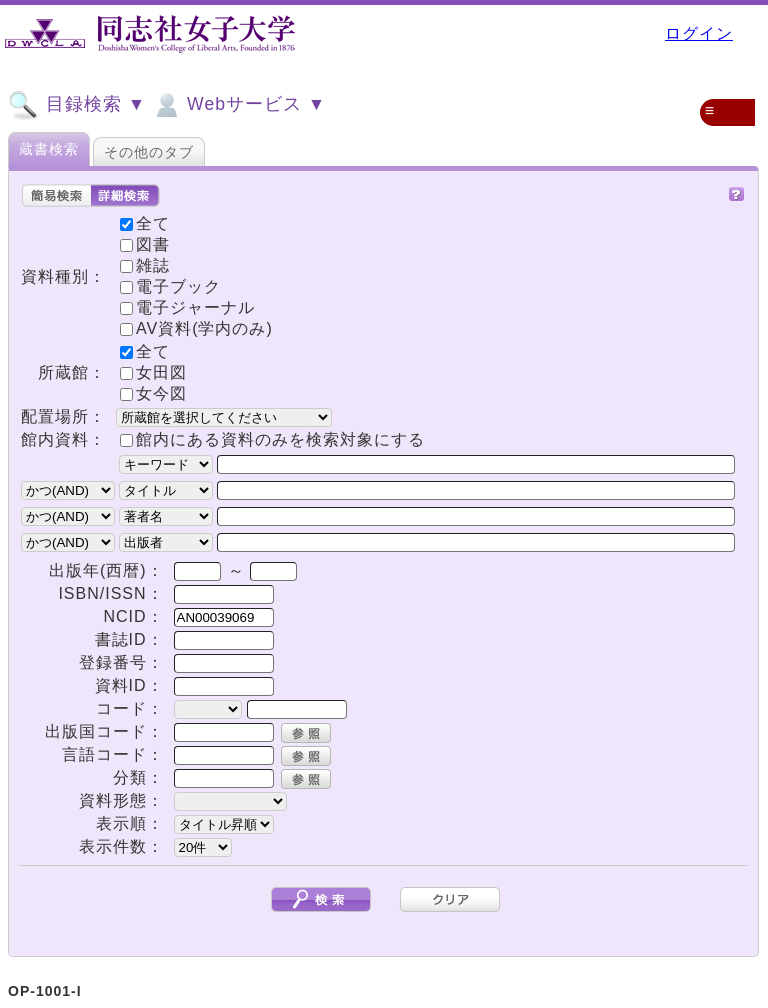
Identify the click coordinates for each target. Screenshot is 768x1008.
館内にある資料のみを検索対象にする (280, 439)
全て (145, 351)
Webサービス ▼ (238, 105)
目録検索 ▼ (77, 105)
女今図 (153, 393)
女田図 (153, 372)
